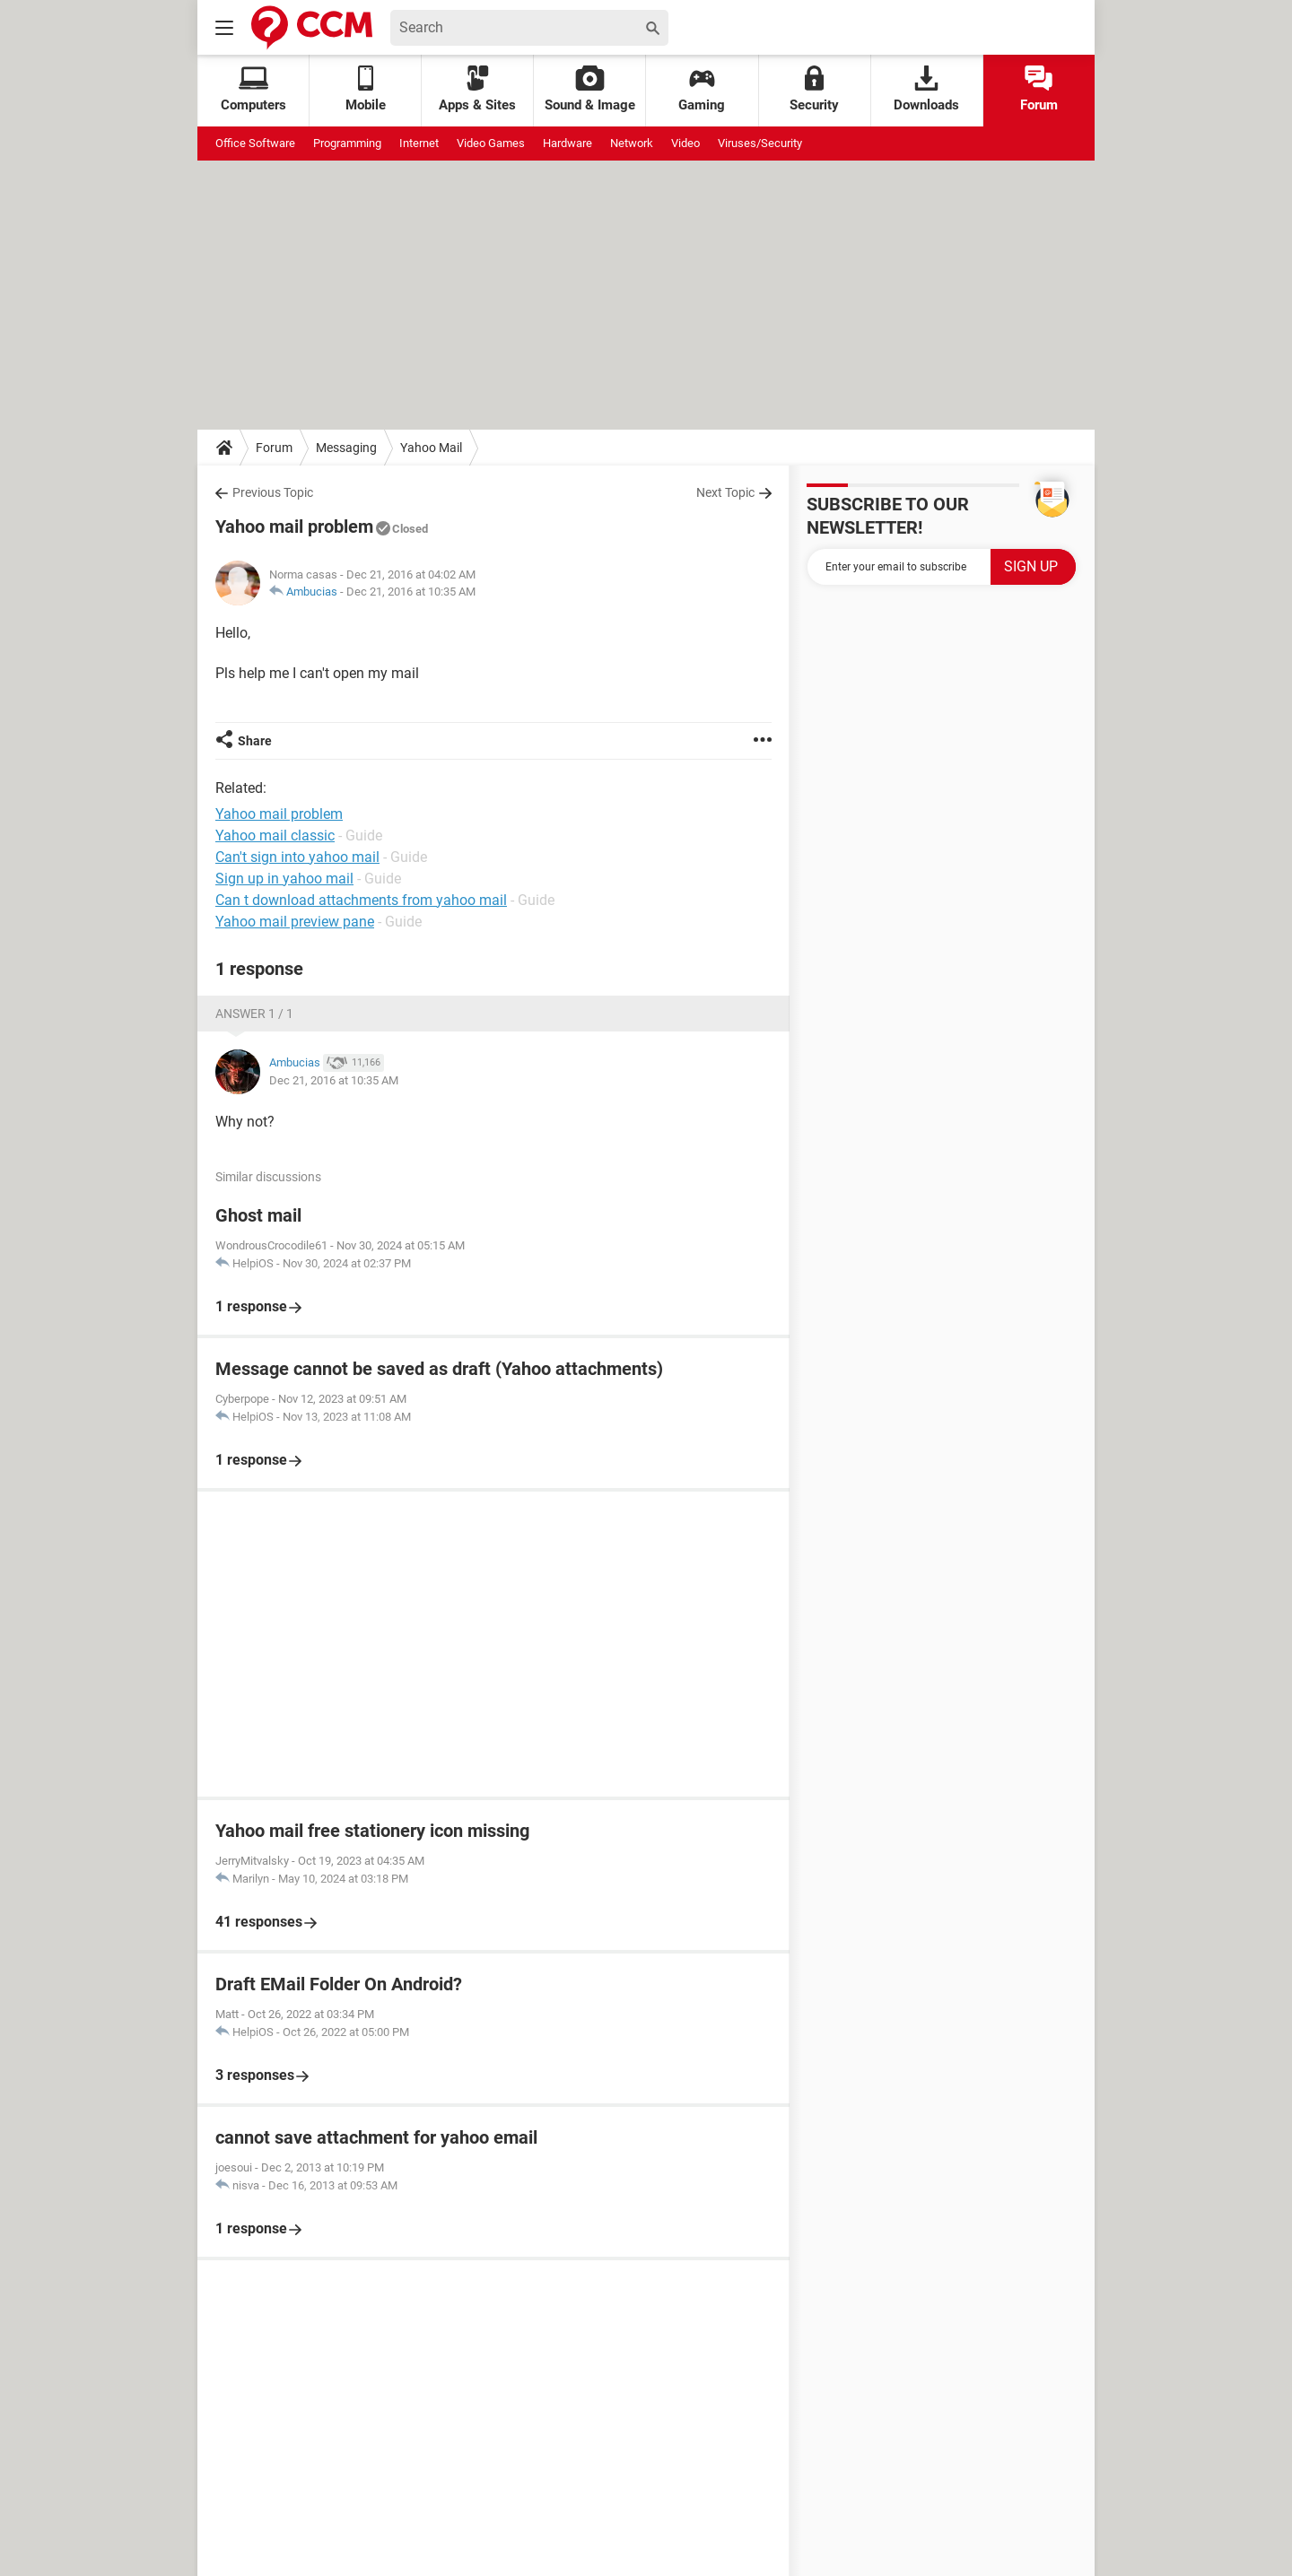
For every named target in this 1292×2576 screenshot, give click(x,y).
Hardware (567, 143)
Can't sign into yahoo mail (297, 857)
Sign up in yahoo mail (284, 878)
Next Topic (725, 492)
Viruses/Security (760, 143)
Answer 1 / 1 (254, 1013)
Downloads (926, 89)
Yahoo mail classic (275, 835)
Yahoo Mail (431, 447)
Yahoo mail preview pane (294, 921)
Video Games (491, 143)
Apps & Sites (477, 89)
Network (631, 143)
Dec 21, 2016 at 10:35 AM (411, 591)
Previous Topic (272, 492)
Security (814, 89)
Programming (347, 143)
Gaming (701, 89)
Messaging (346, 447)
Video (685, 143)
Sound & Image (590, 89)
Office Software (255, 143)
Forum (1039, 89)
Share (255, 741)
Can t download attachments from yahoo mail (361, 900)
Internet (419, 143)
